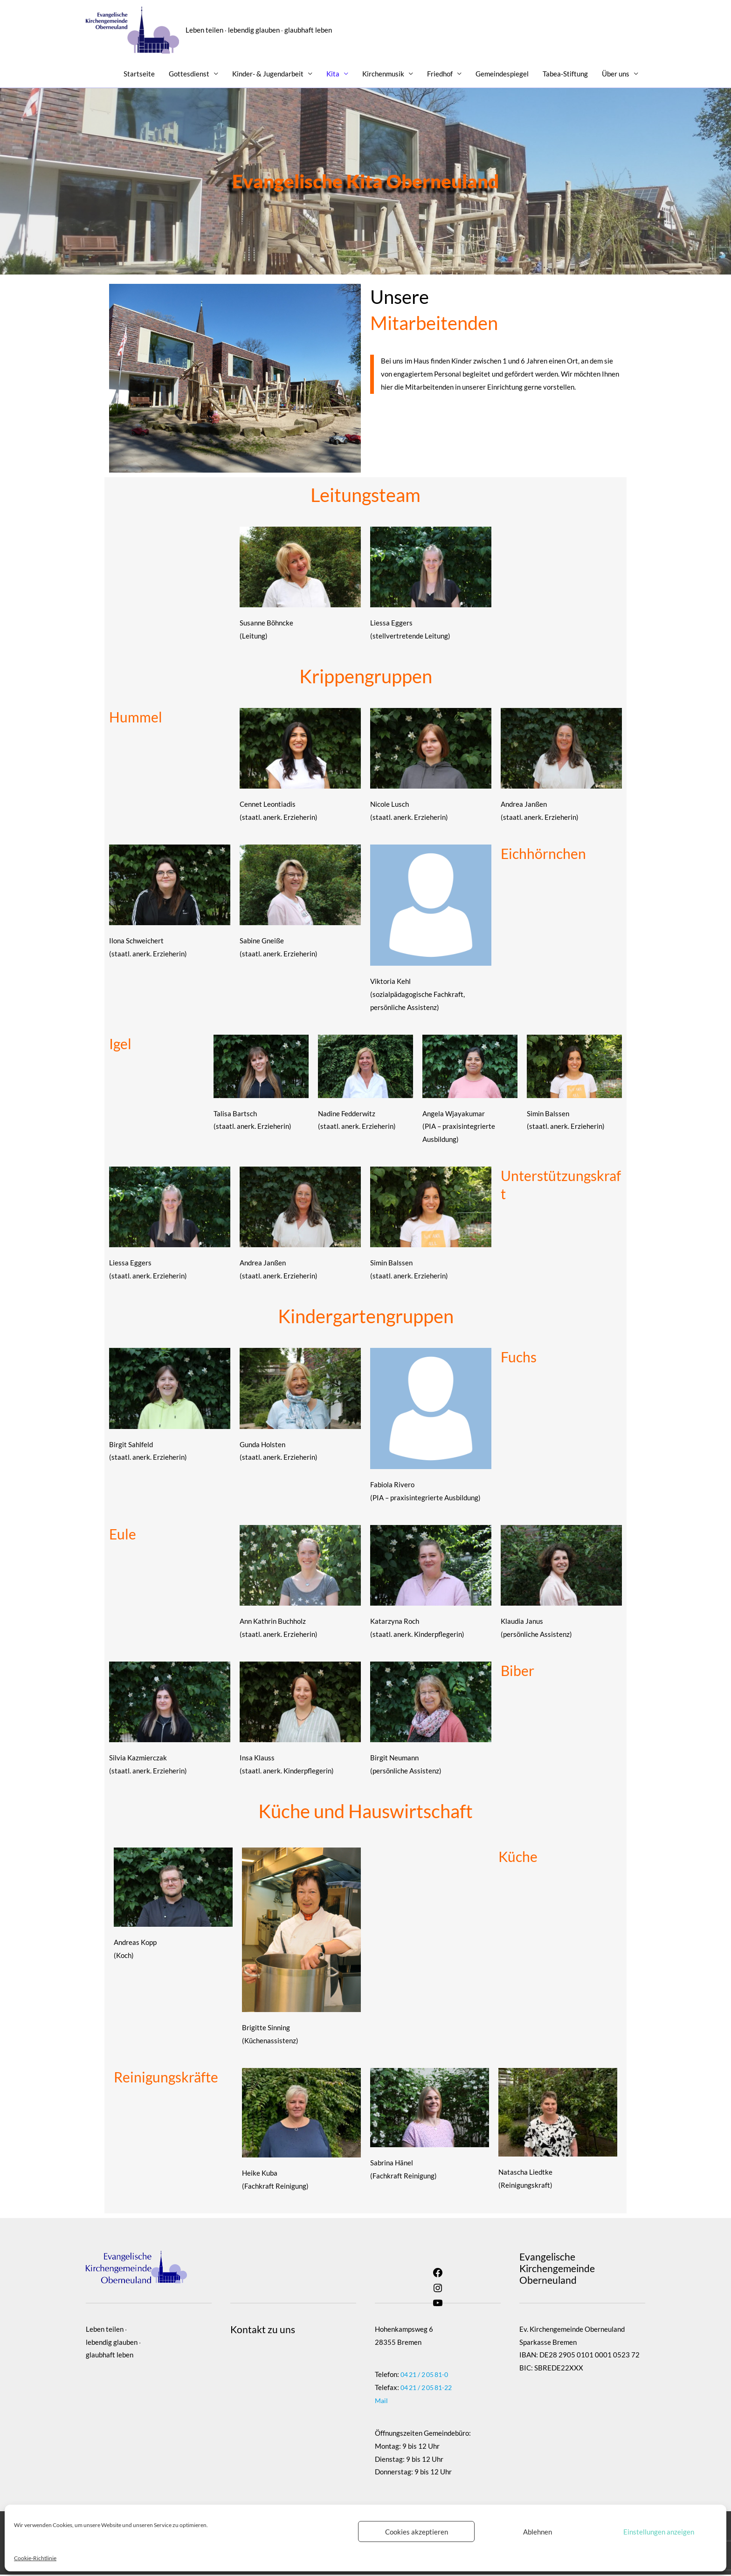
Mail (382, 2401)
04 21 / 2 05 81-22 (428, 2388)
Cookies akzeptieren (416, 2532)
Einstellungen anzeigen (658, 2532)
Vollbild (262, 2365)
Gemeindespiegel (502, 75)
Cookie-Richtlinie (35, 2558)
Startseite (139, 75)
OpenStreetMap (282, 2409)
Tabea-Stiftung (565, 75)
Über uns (615, 75)
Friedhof (440, 75)
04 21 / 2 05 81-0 (426, 2375)
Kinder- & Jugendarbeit (267, 75)
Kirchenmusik (383, 75)
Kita (332, 75)
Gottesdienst (189, 75)
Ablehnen (537, 2532)
